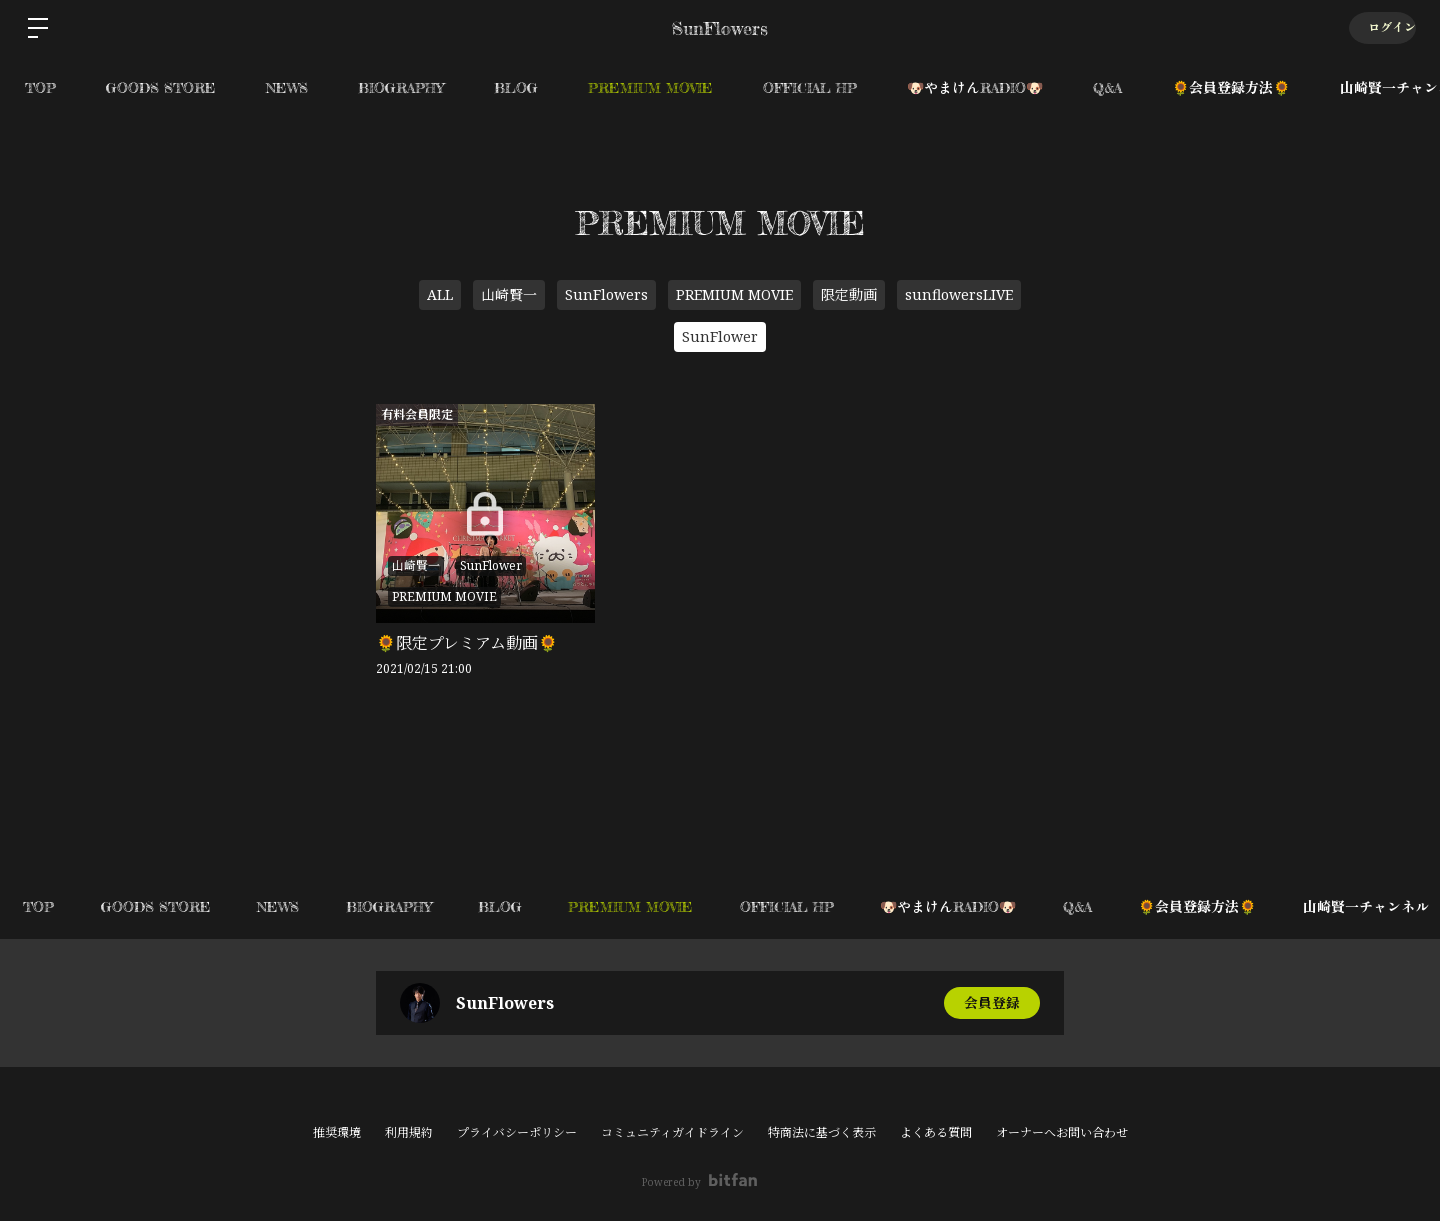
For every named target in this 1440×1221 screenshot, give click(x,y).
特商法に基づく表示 (822, 1132)
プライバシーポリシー (517, 1132)
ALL (440, 294)
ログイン (1380, 27)
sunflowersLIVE (959, 294)
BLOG (516, 87)
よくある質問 (936, 1132)
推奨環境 (337, 1132)
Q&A (1107, 87)
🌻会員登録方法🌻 (1231, 87)
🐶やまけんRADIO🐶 (975, 87)
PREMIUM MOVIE (650, 87)
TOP (40, 87)
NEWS (287, 87)
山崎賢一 (509, 294)
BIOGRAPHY (401, 87)
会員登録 (992, 1002)
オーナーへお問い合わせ (1062, 1133)
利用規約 (409, 1132)
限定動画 (849, 294)
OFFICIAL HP (810, 87)
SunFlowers (606, 294)
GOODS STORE (161, 87)
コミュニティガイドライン (672, 1132)
